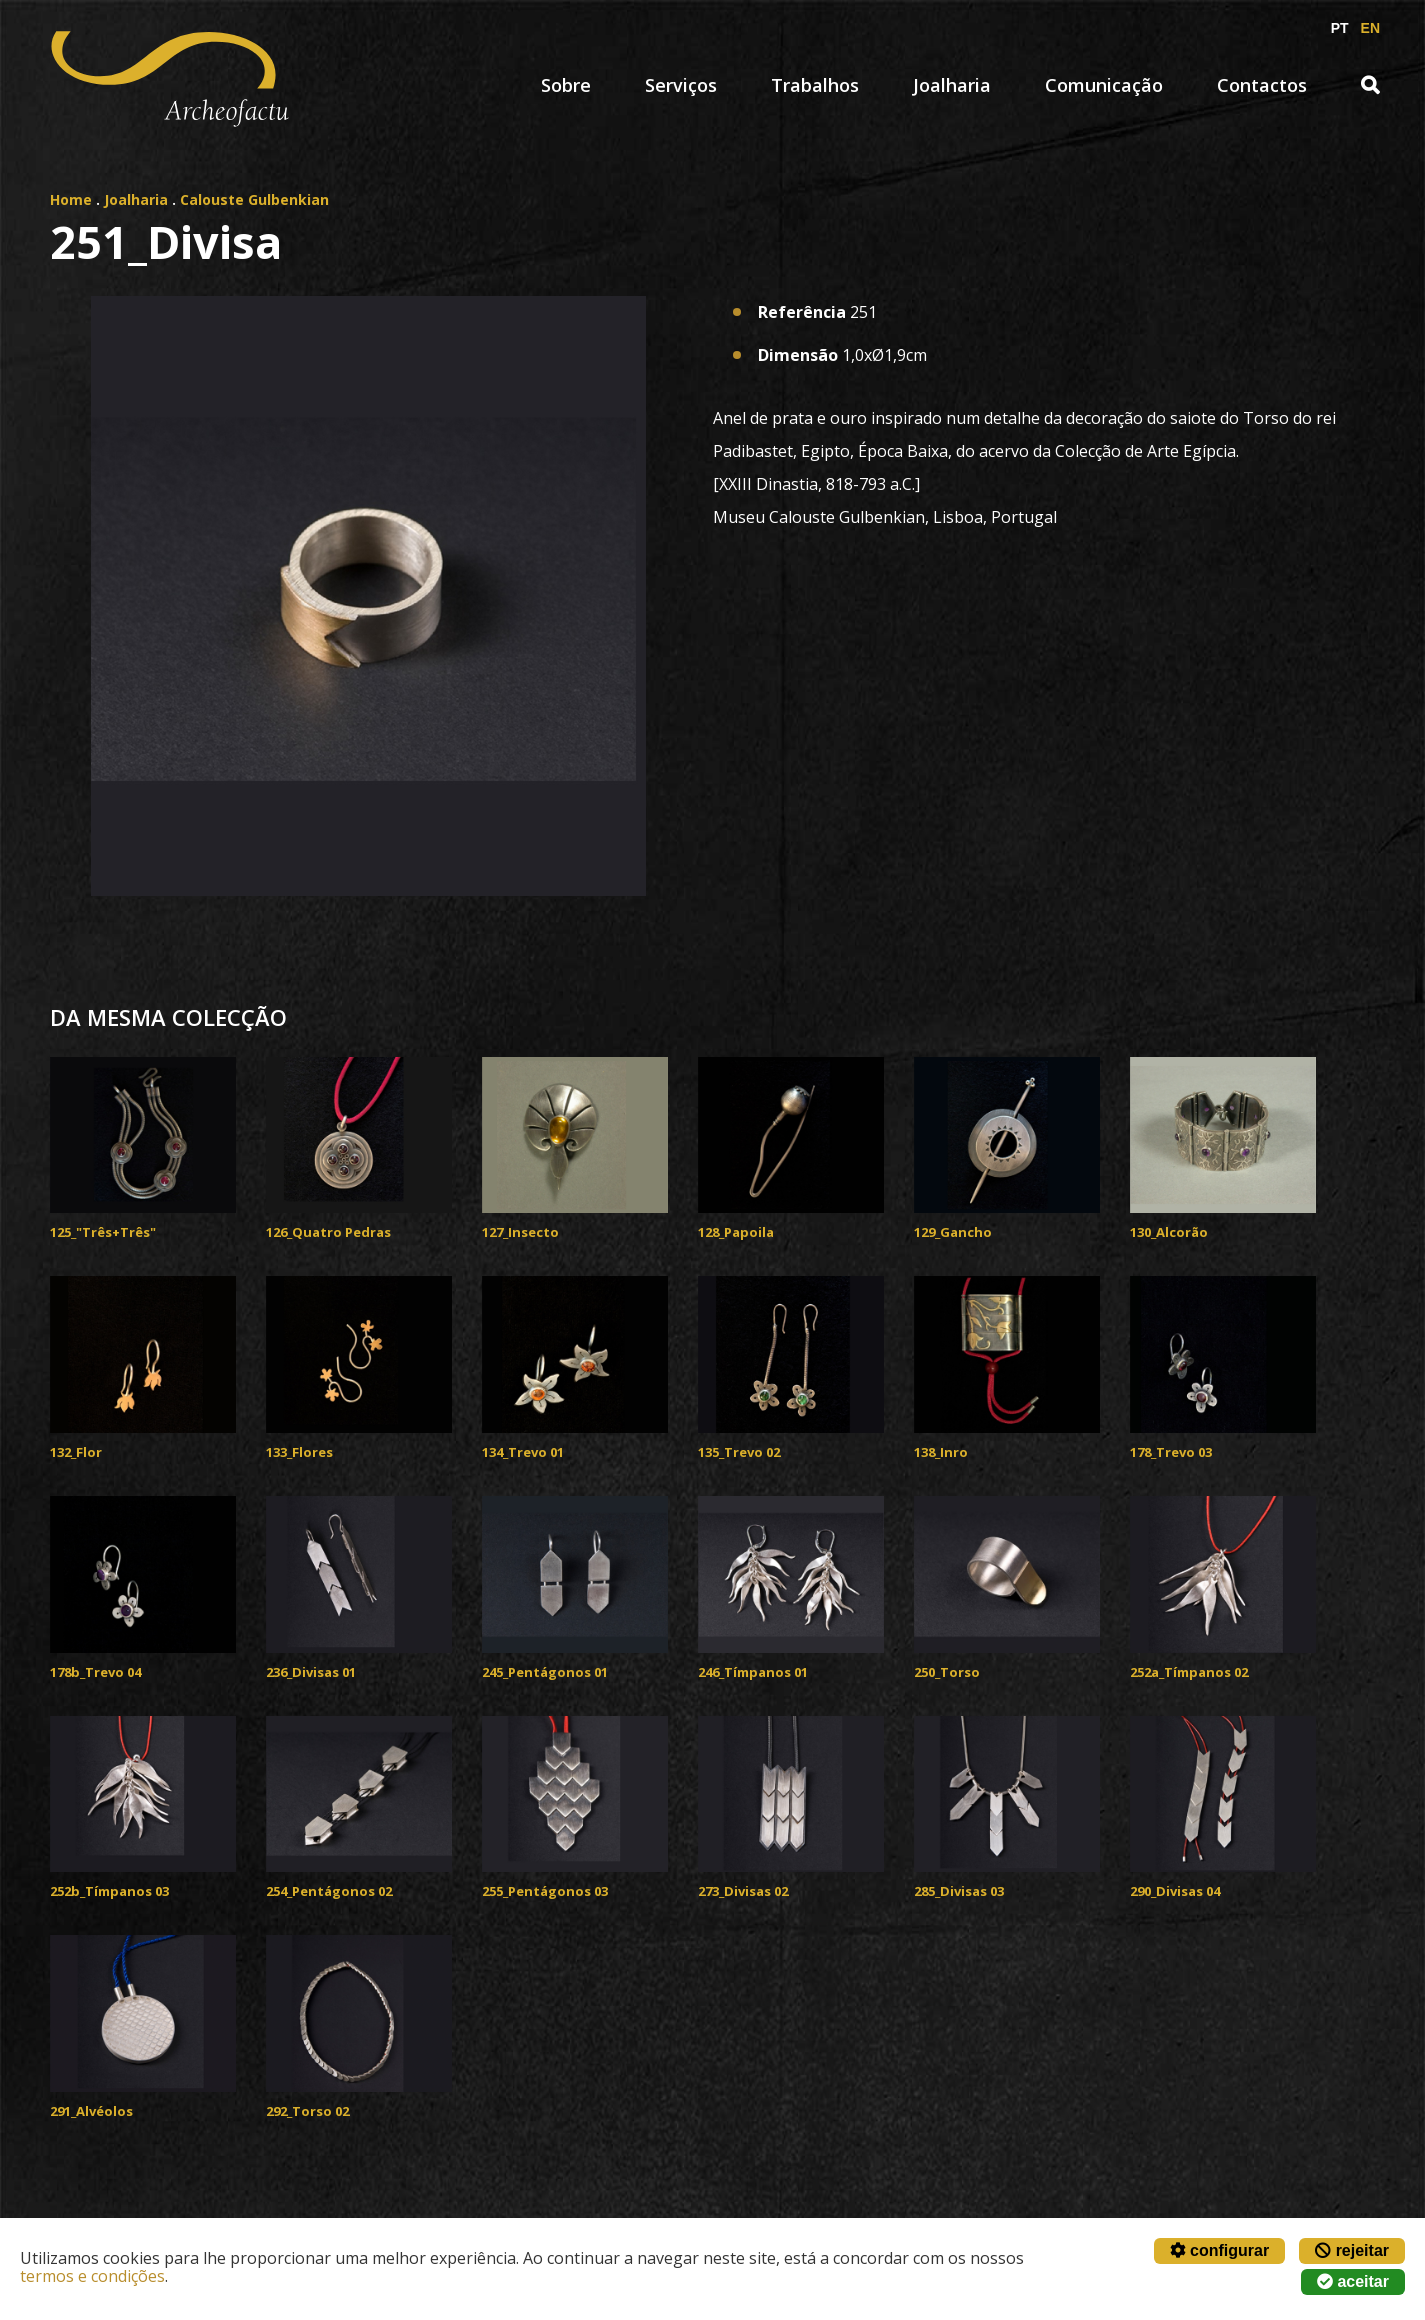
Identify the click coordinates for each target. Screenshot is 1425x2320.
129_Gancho (953, 1232)
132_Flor (76, 1452)
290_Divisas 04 (1175, 1891)
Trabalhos (815, 85)
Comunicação (1104, 85)
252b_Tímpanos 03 (109, 1891)
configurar (1220, 2250)
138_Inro (941, 1452)
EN (1370, 28)
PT (1340, 28)
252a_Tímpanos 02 (1189, 1672)
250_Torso (947, 1672)
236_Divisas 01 (311, 1672)
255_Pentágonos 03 (545, 1891)
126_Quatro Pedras (328, 1232)
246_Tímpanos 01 (753, 1672)
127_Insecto (520, 1232)
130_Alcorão (1169, 1232)
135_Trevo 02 (739, 1452)
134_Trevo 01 (523, 1452)
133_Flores (299, 1452)
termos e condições (92, 2276)
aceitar (1353, 2281)
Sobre (566, 85)
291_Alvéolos (91, 2111)
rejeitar (1352, 2250)
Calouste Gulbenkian (254, 199)
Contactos (1262, 85)
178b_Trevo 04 (95, 1672)
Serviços (681, 85)
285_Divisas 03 (959, 1891)
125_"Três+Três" (103, 1232)
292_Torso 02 (307, 2111)
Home (71, 199)
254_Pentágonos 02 (329, 1891)
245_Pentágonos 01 (545, 1672)
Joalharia (952, 85)
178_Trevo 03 (1171, 1452)
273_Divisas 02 (743, 1891)
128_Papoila (736, 1232)
